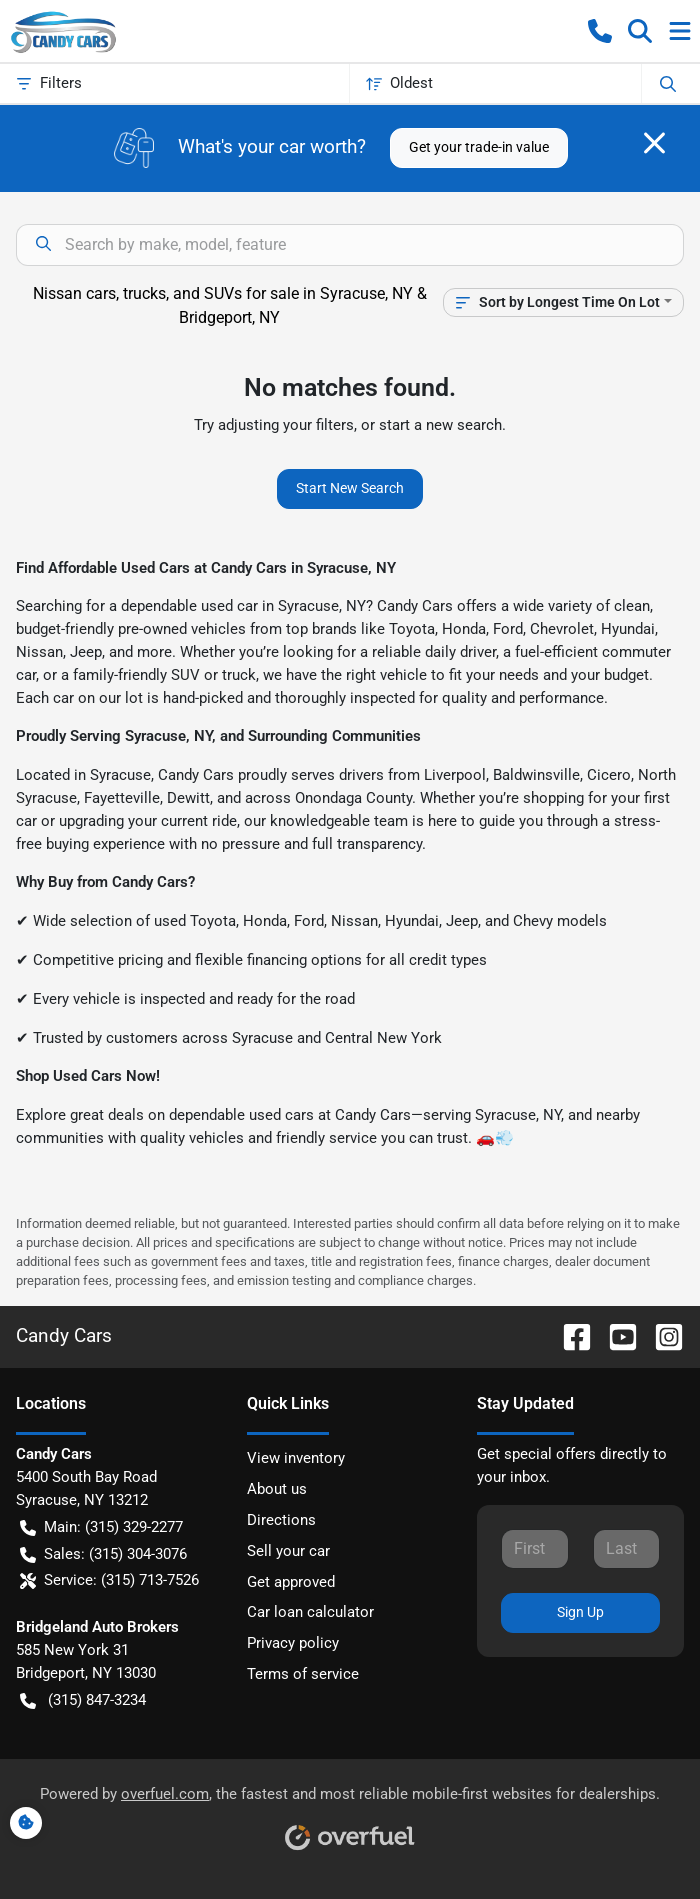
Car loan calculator (310, 1612)
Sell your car (288, 1551)
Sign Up (580, 1612)
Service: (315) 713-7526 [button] (109, 1580)
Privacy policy (293, 1643)
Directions (281, 1520)
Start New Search (350, 488)
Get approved (291, 1582)
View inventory (296, 1458)
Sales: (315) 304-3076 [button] (103, 1554)
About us (277, 1489)
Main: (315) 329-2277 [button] (101, 1527)
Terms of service (303, 1674)
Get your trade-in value (479, 147)
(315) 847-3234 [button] (83, 1700)
